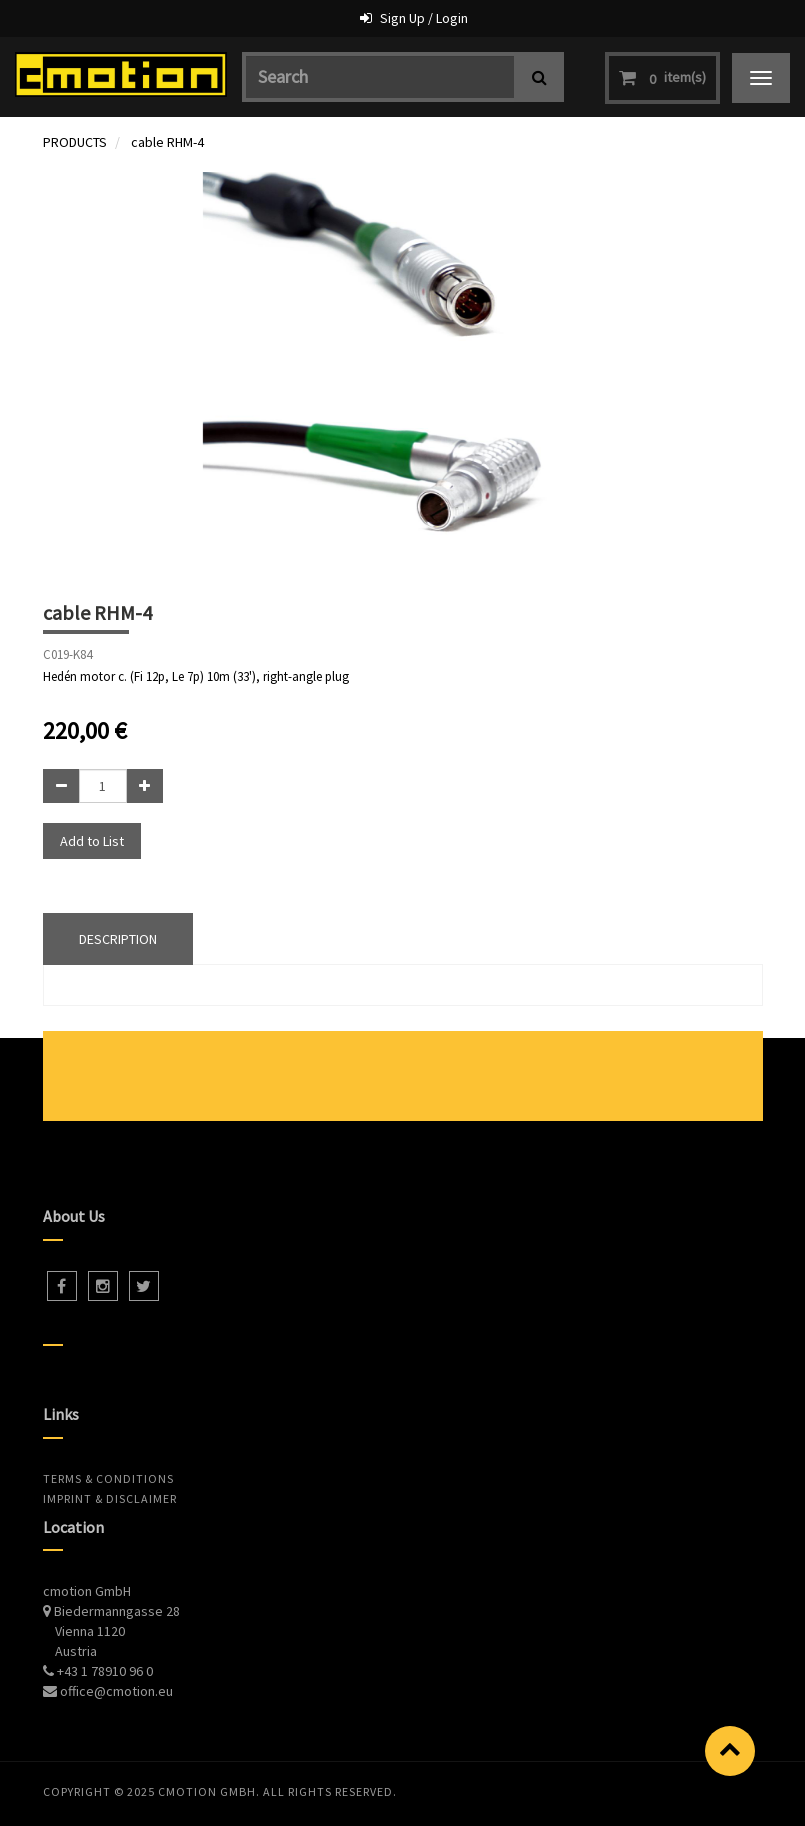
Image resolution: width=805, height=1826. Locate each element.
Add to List (92, 841)
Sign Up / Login (424, 18)
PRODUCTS (75, 142)
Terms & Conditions (108, 1478)
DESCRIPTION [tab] (118, 939)
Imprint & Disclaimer (110, 1498)
